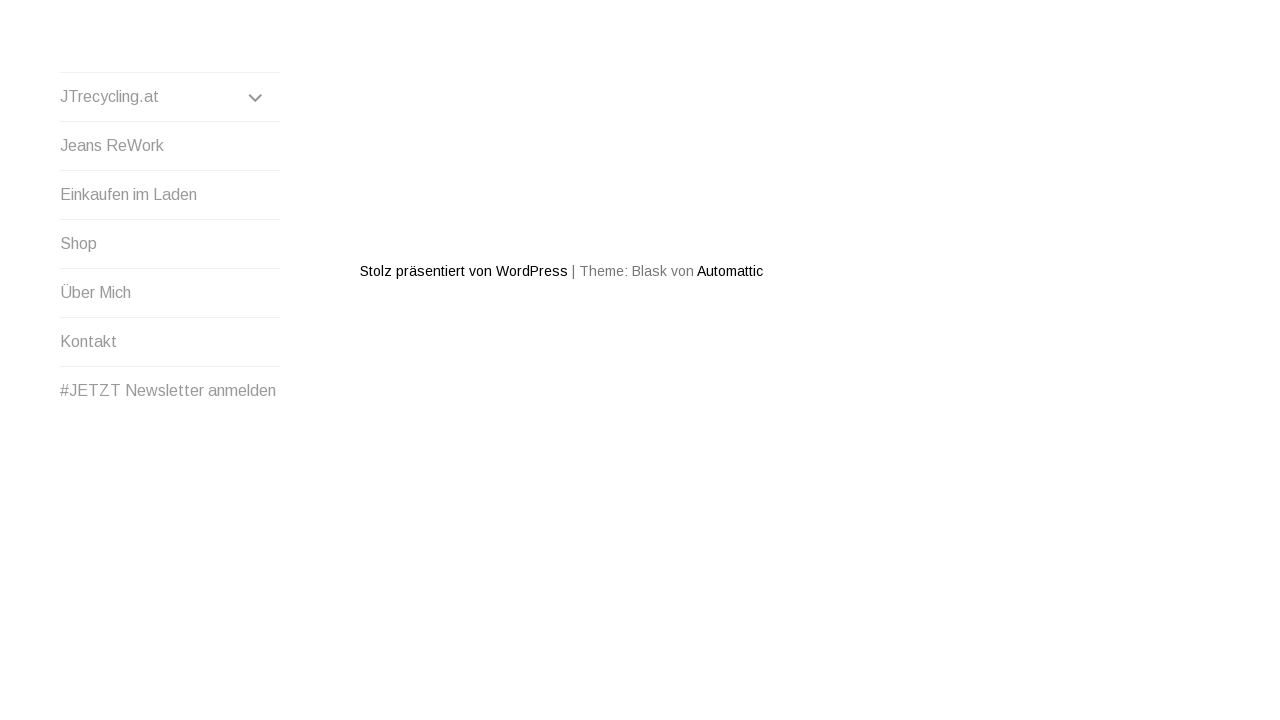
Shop (78, 243)
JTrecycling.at (109, 96)
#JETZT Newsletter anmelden (168, 390)
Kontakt (88, 341)
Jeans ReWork (112, 145)
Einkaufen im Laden (128, 194)
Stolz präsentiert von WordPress (464, 199)
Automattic (730, 199)
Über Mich (95, 292)
